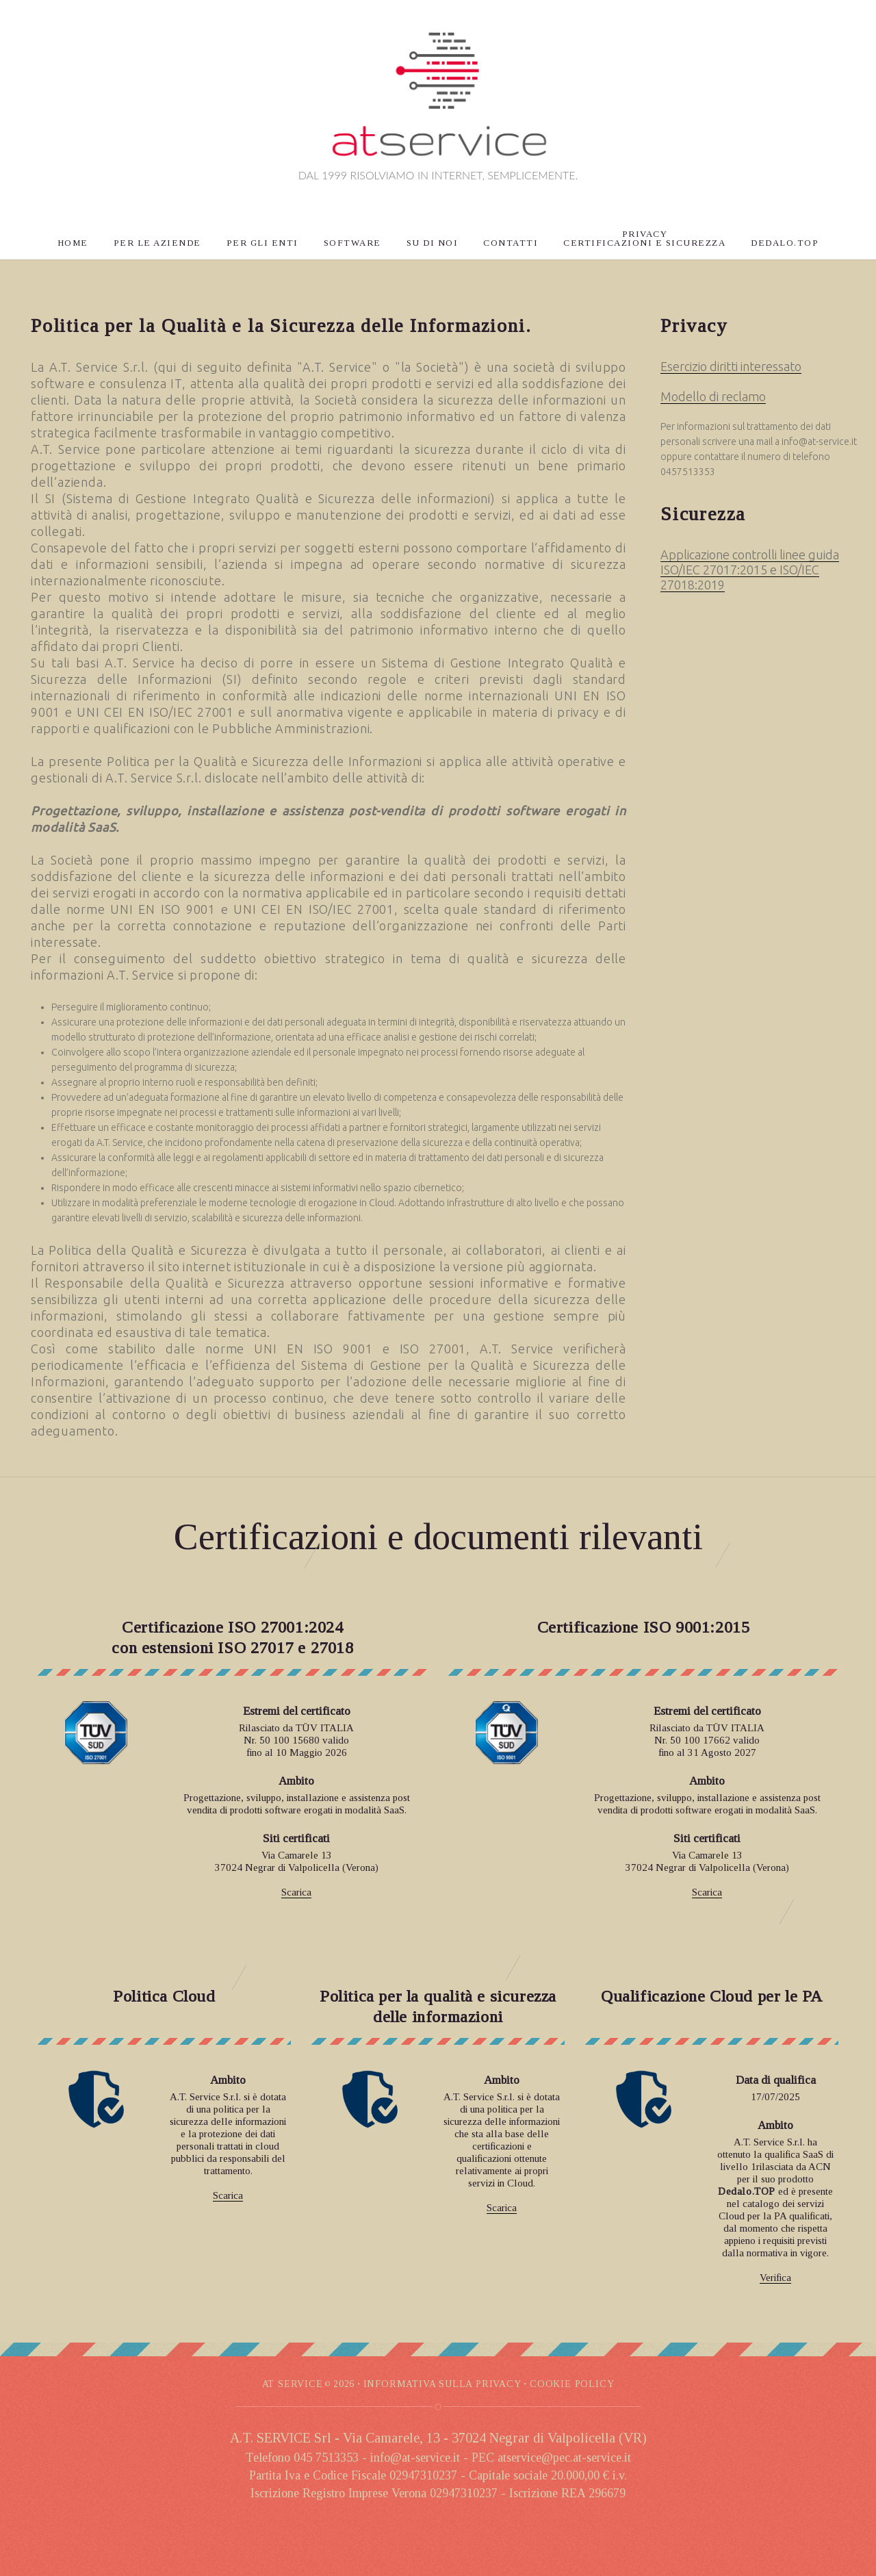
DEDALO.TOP (785, 243)
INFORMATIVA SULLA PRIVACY (442, 2384)
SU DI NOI (433, 243)
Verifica (775, 2277)
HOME (72, 243)
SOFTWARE (352, 243)
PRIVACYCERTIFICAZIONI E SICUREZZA (644, 238)
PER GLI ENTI (262, 243)
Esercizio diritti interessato (730, 366)
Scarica (296, 1892)
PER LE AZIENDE (157, 243)
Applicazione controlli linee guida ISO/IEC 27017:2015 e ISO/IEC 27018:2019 (749, 569)
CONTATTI (510, 243)
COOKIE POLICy (572, 2384)
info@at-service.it (819, 441)
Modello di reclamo (713, 396)
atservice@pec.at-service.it (564, 2457)
